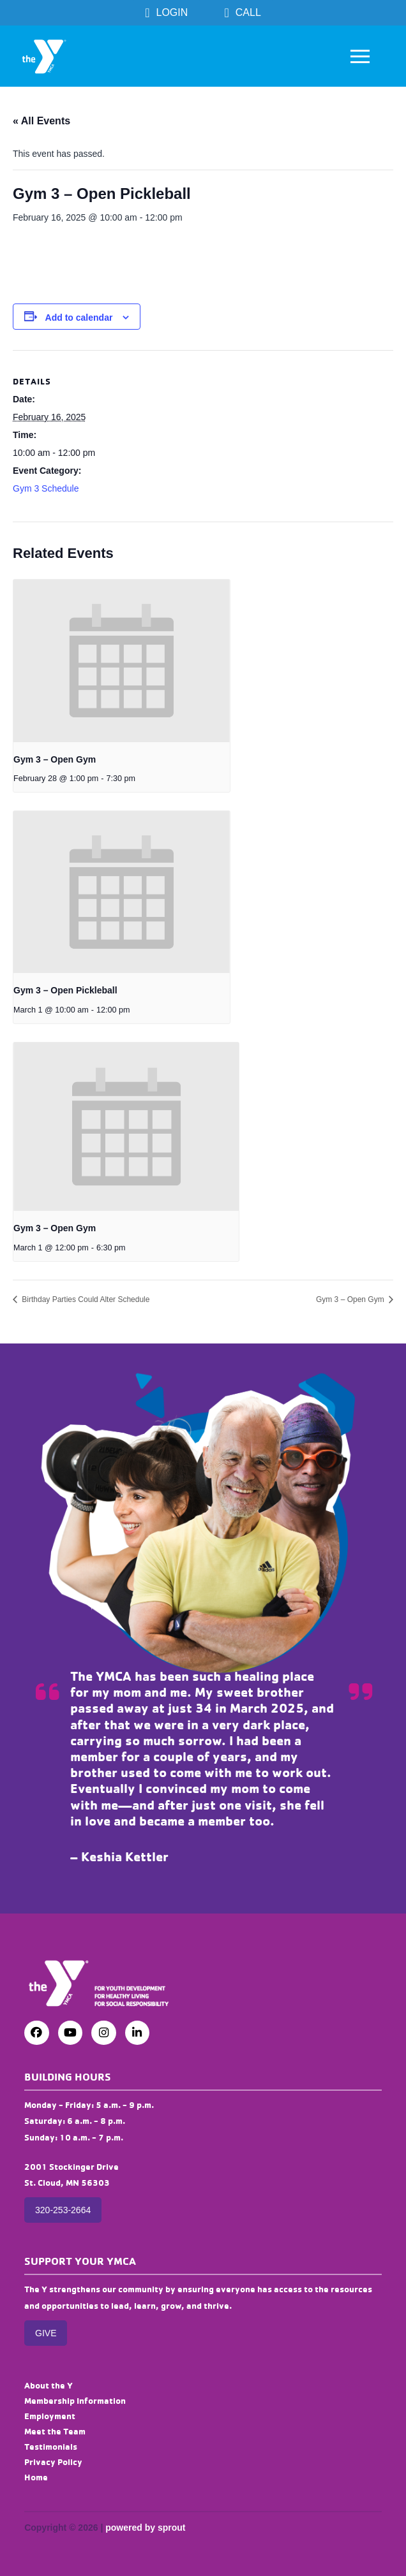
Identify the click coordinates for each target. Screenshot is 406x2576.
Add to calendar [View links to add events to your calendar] (79, 317)
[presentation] (121, 661)
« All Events (41, 120)
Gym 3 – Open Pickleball (65, 990)
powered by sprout (145, 2527)
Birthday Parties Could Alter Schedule (84, 1299)
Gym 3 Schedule (46, 488)
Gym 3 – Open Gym (54, 759)
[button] (360, 56)
